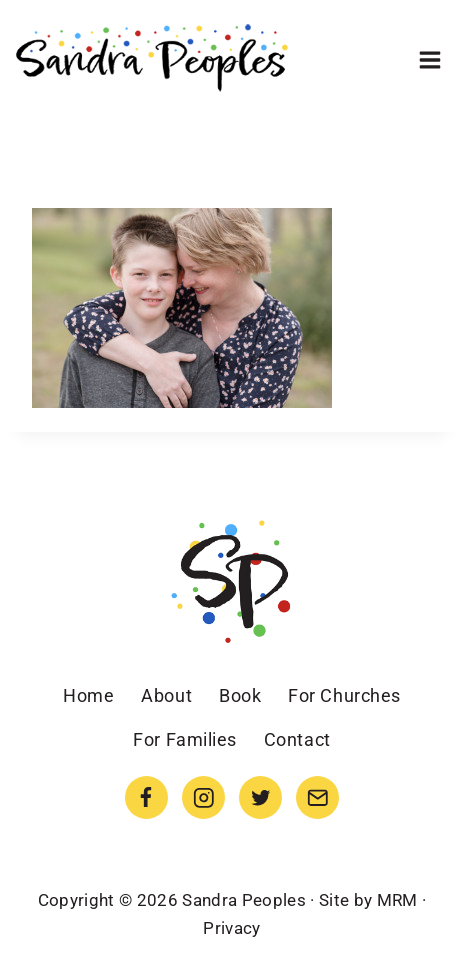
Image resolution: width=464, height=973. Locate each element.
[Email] (317, 797)
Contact (297, 739)
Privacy (231, 928)
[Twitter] (260, 797)
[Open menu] (429, 59)
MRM (397, 900)
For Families (184, 739)
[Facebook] (146, 797)
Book (240, 695)
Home (88, 695)
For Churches (344, 695)
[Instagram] (203, 797)
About (166, 695)
